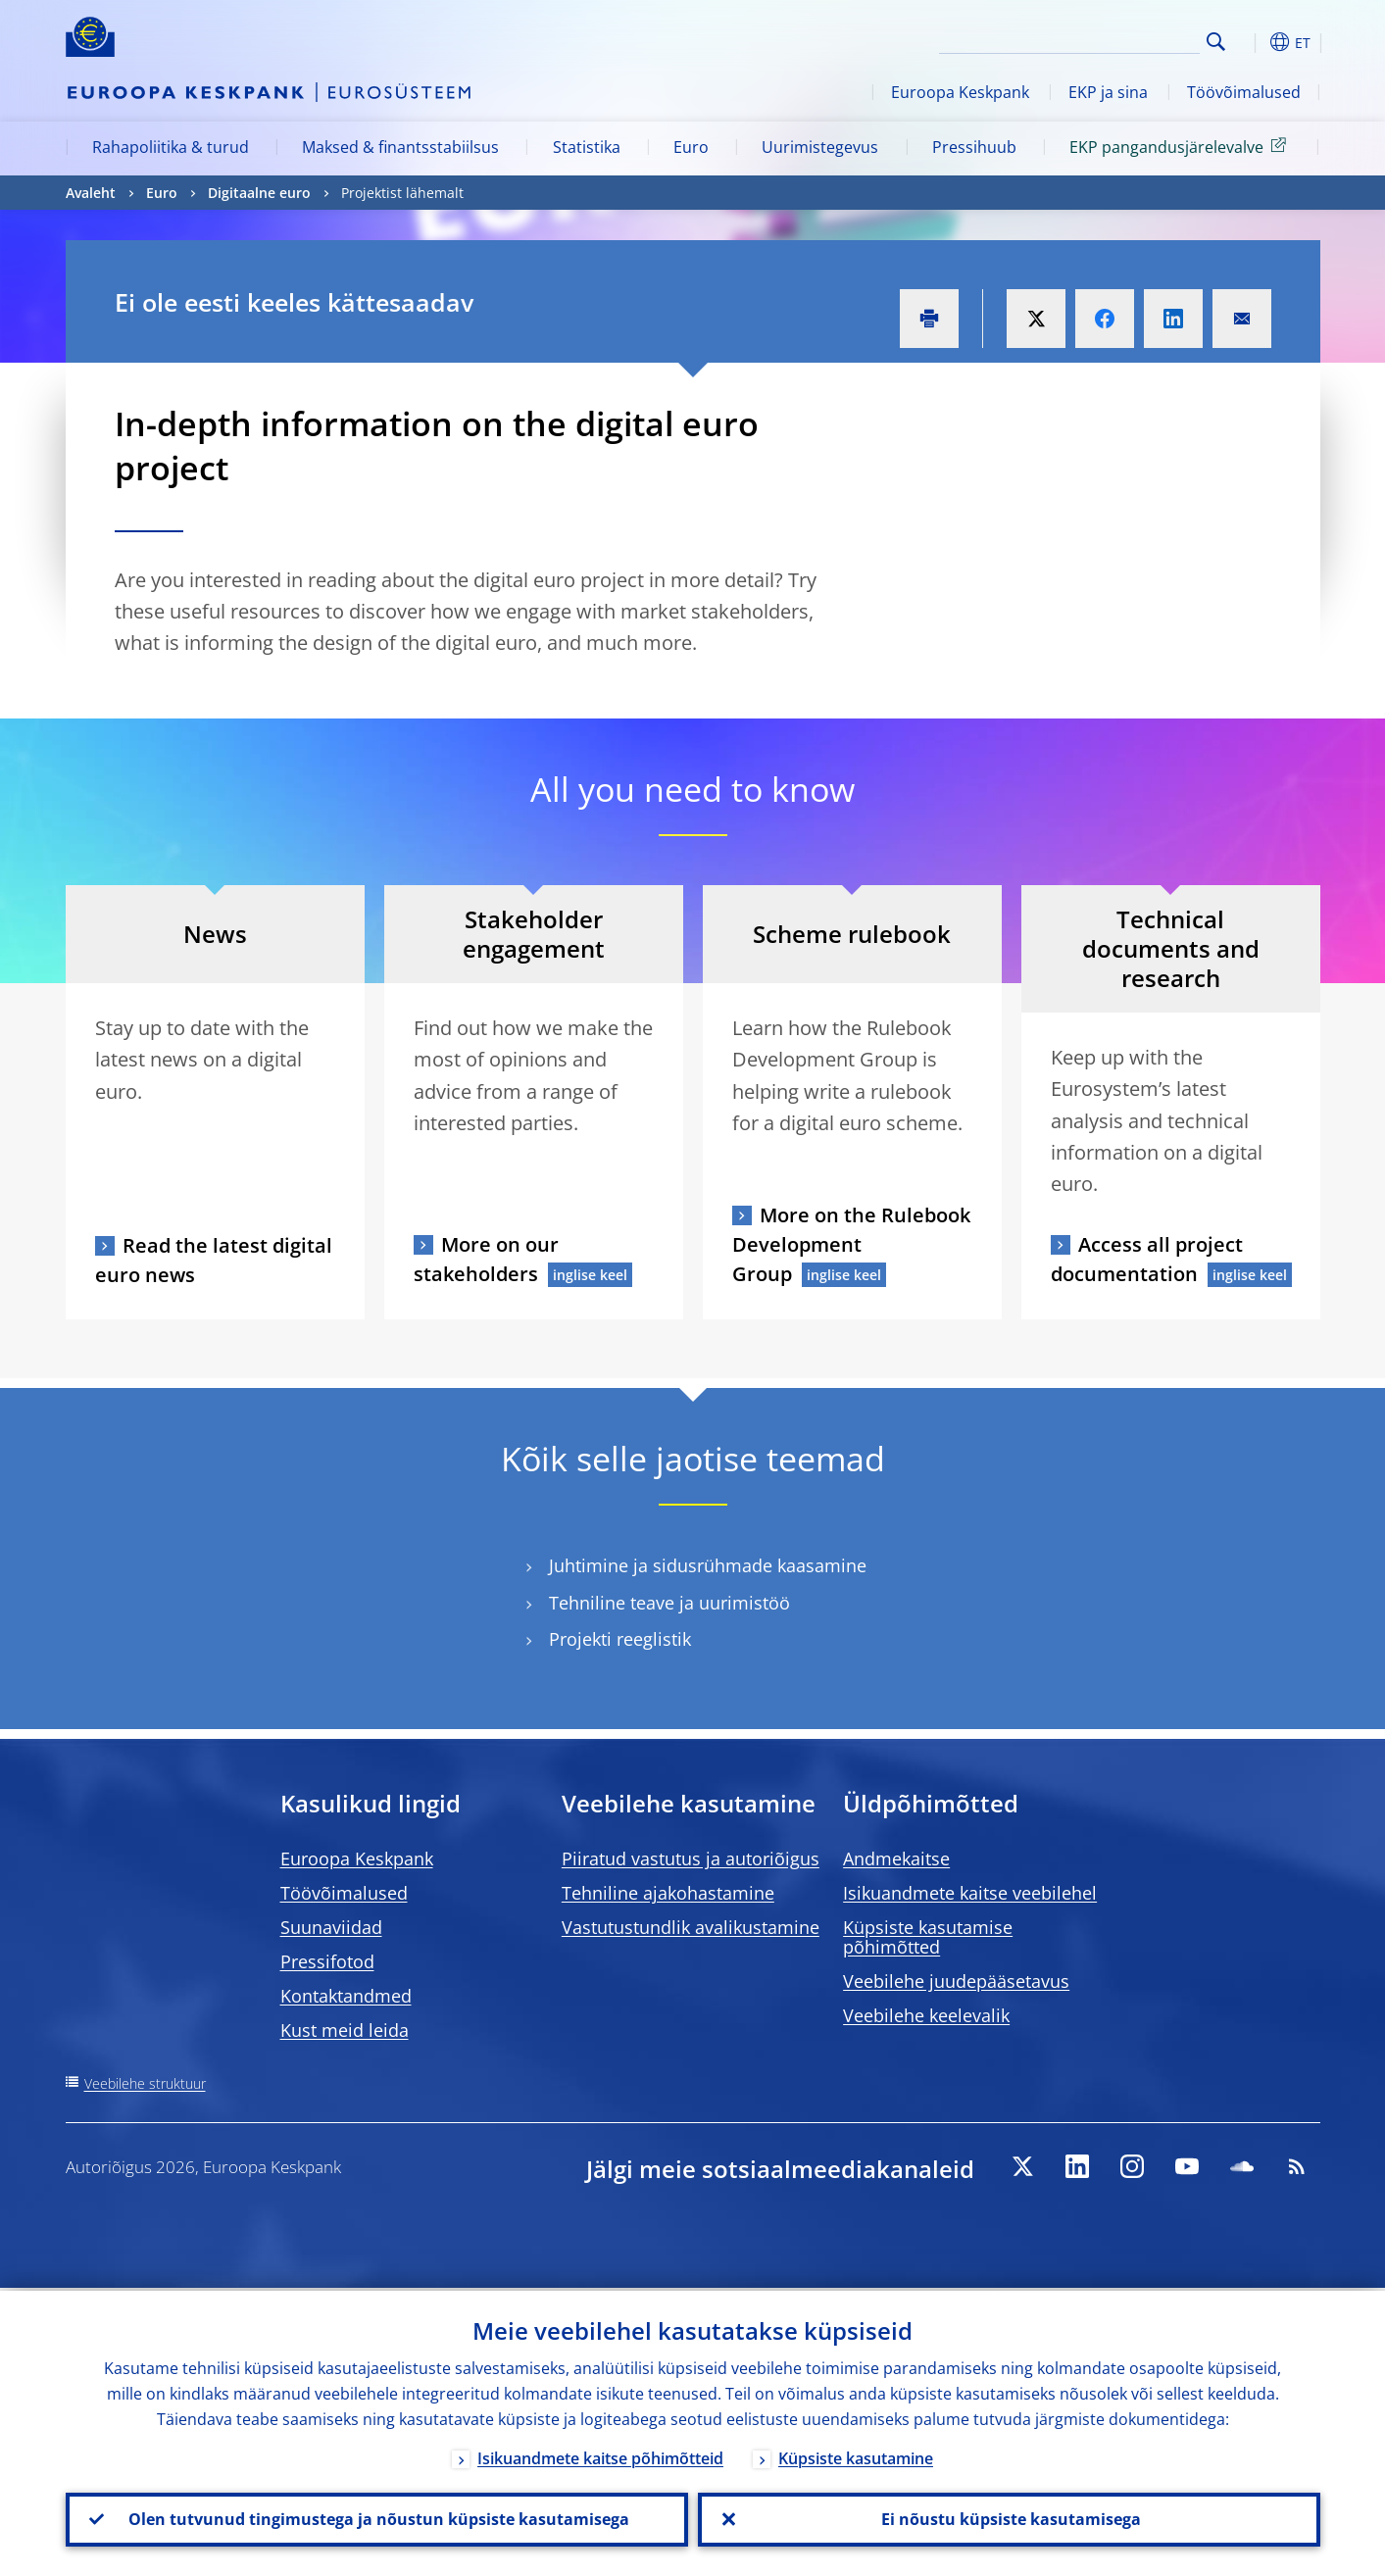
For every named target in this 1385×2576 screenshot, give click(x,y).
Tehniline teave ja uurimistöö (669, 1603)
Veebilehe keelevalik (926, 2015)
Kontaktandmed (346, 1995)
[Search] (1102, 39)
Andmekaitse (896, 1858)
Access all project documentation (1147, 1259)
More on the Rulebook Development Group (851, 1244)
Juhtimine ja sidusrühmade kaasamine (707, 1566)
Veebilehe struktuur (145, 2083)
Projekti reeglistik (620, 1639)
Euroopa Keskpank (960, 92)
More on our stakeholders (486, 1259)
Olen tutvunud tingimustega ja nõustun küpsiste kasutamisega (376, 2518)
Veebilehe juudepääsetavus (956, 1981)
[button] (1251, 42)
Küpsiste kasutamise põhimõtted (928, 1936)
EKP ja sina (1108, 92)
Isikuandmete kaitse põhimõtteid (600, 2455)
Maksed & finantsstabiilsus (400, 147)
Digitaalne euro (259, 192)
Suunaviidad (331, 1927)
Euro (691, 147)
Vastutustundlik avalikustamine (690, 1927)
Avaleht (91, 192)
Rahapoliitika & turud (170, 147)
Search (1216, 42)
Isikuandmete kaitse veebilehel (970, 1893)
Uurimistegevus (820, 147)
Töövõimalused (1244, 92)
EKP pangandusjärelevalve (1181, 146)
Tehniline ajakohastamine (668, 1893)
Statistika (586, 147)
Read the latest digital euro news (213, 1260)
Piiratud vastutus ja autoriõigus (690, 1858)
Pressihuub (974, 147)
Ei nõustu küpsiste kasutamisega (1009, 2518)
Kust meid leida (344, 2030)
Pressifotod (327, 1961)
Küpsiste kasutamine (855, 2455)
